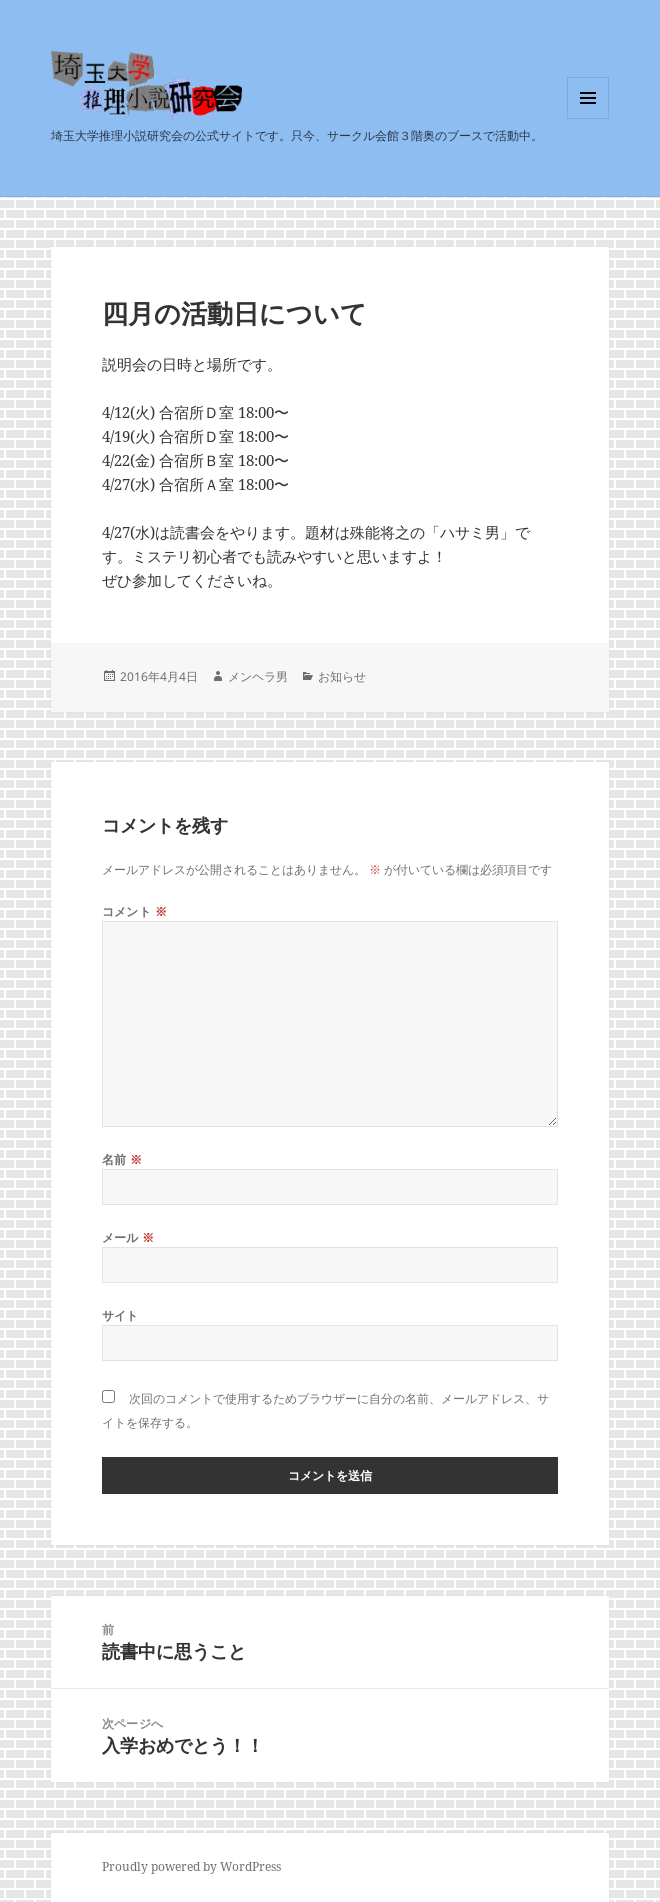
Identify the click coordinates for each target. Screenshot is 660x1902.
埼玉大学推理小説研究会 (172, 119)
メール (128, 1237)
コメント (135, 911)
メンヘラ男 (258, 676)
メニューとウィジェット (588, 118)
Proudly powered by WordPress (191, 1866)
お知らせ (342, 676)
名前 (122, 1159)
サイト (120, 1315)
